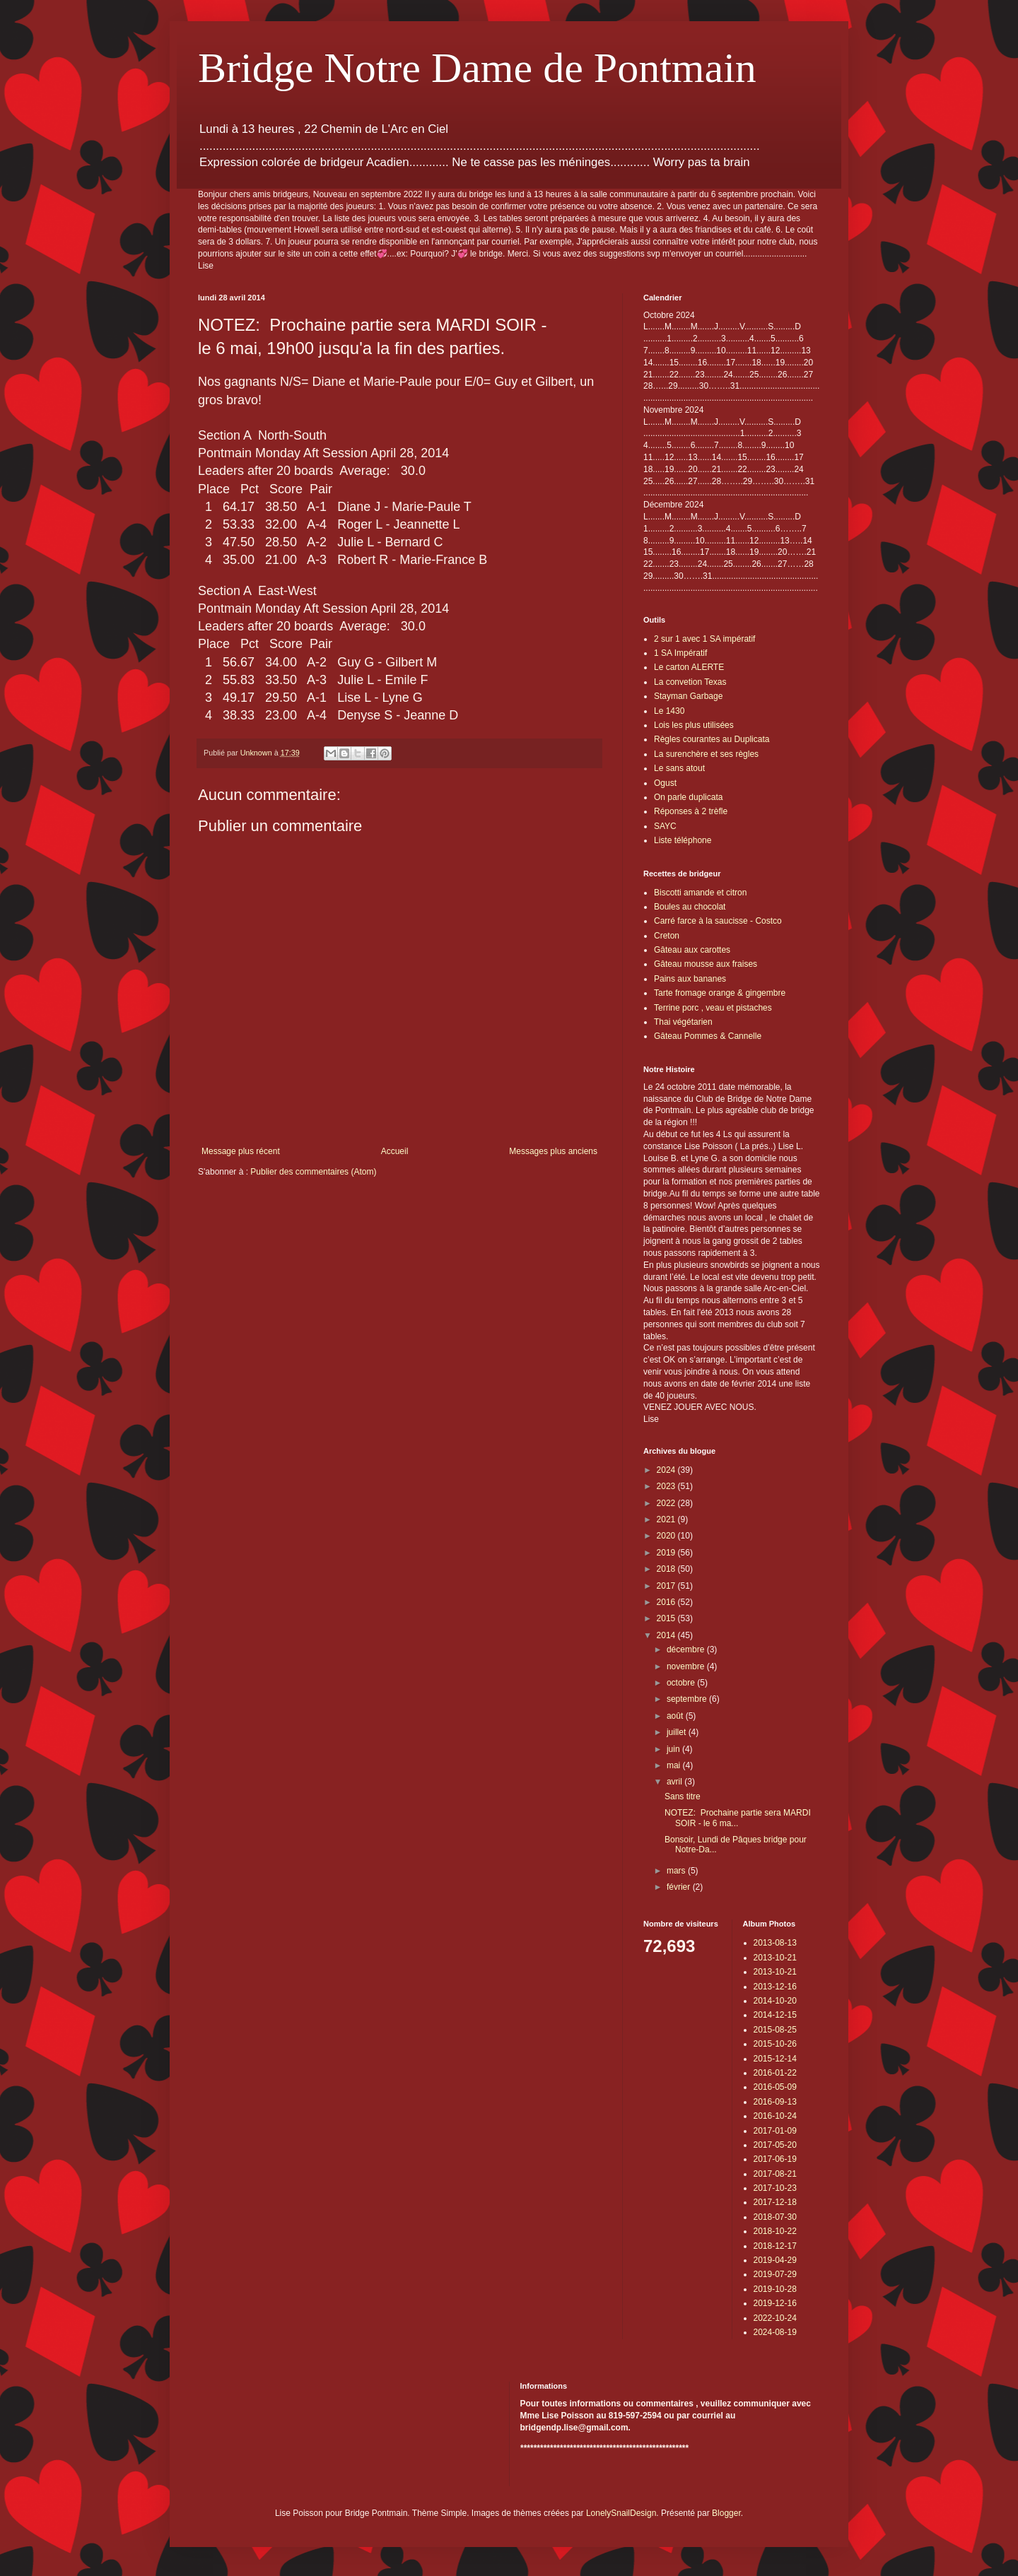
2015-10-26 (775, 2044)
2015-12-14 (775, 2059)
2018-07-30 (775, 2217)
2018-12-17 (775, 2246)
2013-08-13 (775, 1943)
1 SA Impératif (680, 653)
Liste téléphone (682, 840)
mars (677, 1871)
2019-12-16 (775, 2303)
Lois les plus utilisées (694, 725)
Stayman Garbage (688, 696)
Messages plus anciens (553, 1151)
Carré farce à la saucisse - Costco (718, 921)
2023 (667, 1486)
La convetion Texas (690, 682)
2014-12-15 (775, 2015)
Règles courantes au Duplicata (711, 739)
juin (674, 1749)
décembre (687, 1649)
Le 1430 (669, 711)
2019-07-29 (775, 2274)
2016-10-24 (775, 2116)
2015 (667, 1618)
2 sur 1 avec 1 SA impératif (704, 639)
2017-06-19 (775, 2159)
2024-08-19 (775, 2332)
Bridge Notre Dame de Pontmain (477, 68)
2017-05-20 (775, 2145)
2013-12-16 (775, 1987)
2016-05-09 (775, 2087)
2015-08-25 (775, 2030)
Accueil (395, 1151)
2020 (667, 1536)
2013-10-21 (775, 1958)
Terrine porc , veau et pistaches (713, 1008)
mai (675, 1765)
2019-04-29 (775, 2260)
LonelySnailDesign (621, 2513)
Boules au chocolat (689, 907)
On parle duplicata (688, 797)
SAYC (665, 826)
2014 (667, 1635)
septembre (688, 1699)
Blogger (726, 2513)
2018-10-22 (775, 2231)
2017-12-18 (775, 2202)
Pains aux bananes (690, 979)
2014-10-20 (775, 2001)
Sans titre (683, 1796)
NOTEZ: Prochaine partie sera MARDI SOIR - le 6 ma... (738, 1818)
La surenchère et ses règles (706, 754)
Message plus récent (240, 1151)
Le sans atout (679, 768)
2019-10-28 (775, 2289)
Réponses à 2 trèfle (690, 811)
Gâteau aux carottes (692, 950)
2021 (667, 1519)
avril (675, 1782)
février (680, 1887)
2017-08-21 (775, 2174)
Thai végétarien (683, 1022)
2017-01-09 (775, 2131)
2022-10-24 (775, 2318)
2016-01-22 (775, 2073)
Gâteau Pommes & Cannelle (707, 1036)
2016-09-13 (775, 2102)
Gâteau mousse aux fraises (705, 964)
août (676, 1716)
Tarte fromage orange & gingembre (719, 993)
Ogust (665, 783)
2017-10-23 (775, 2188)
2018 (667, 1569)
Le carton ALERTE (689, 667)
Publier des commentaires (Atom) (313, 1172)
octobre (682, 1683)
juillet (678, 1732)
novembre (687, 1666)
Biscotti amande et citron (700, 893)
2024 (667, 1470)
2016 (667, 1602)
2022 (667, 1503)
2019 (667, 1553)
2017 (667, 1586)
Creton (666, 936)
